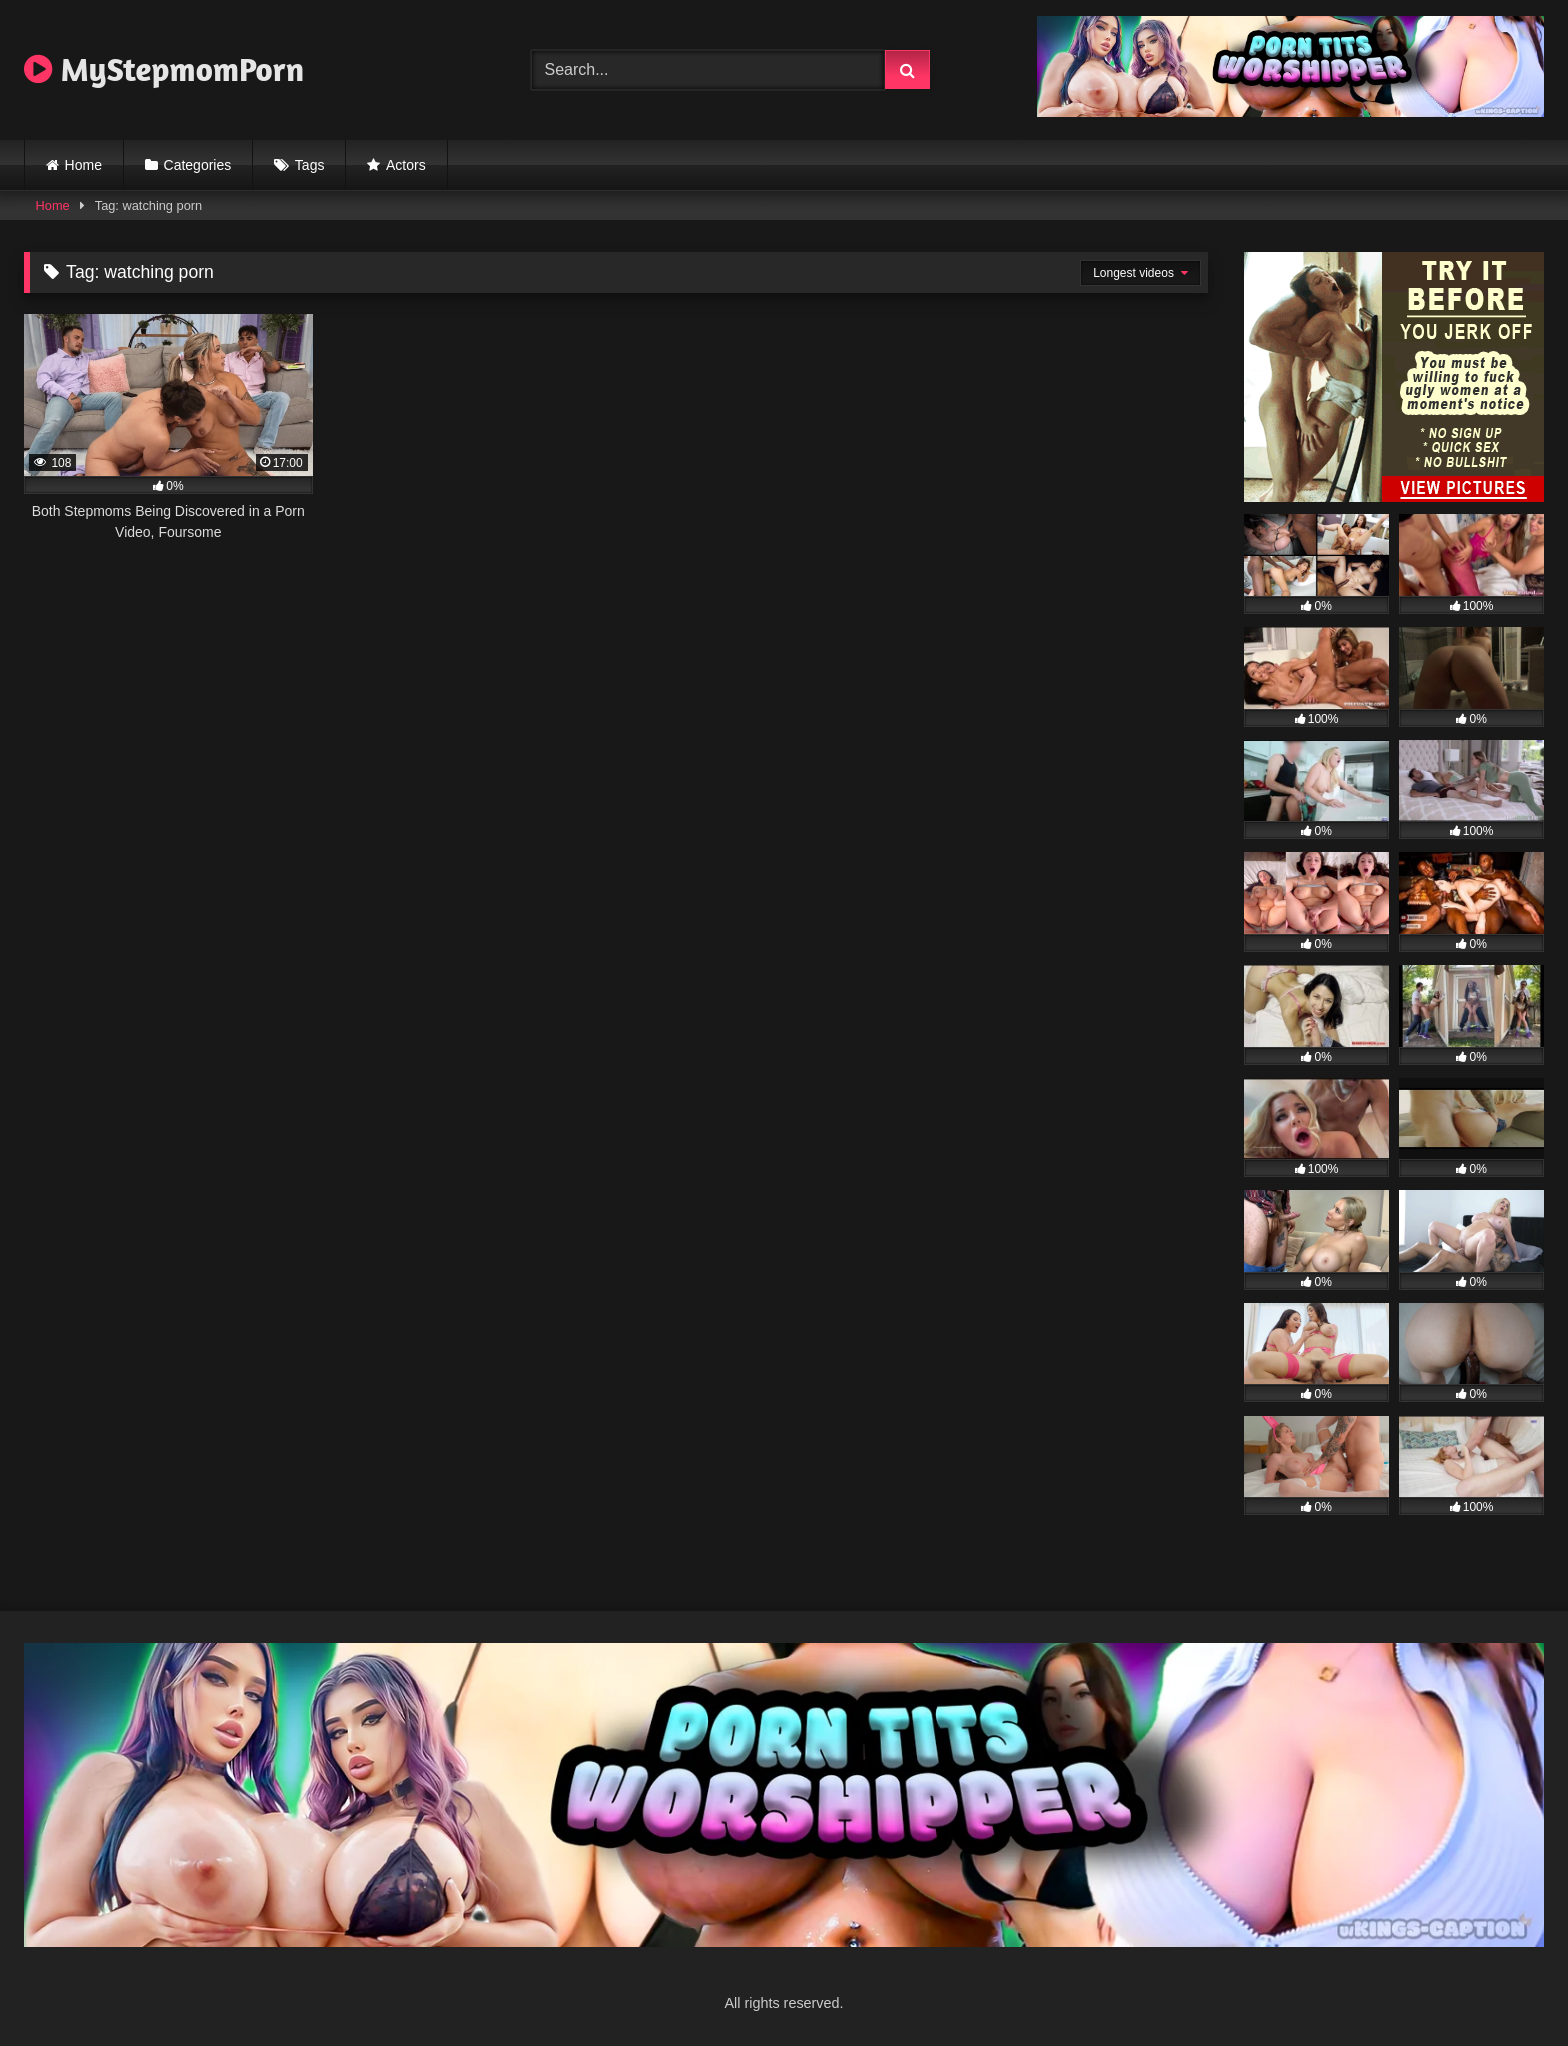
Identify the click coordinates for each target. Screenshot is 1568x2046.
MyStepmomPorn (164, 69)
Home (83, 165)
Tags (310, 165)
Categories (198, 165)
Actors (406, 165)
